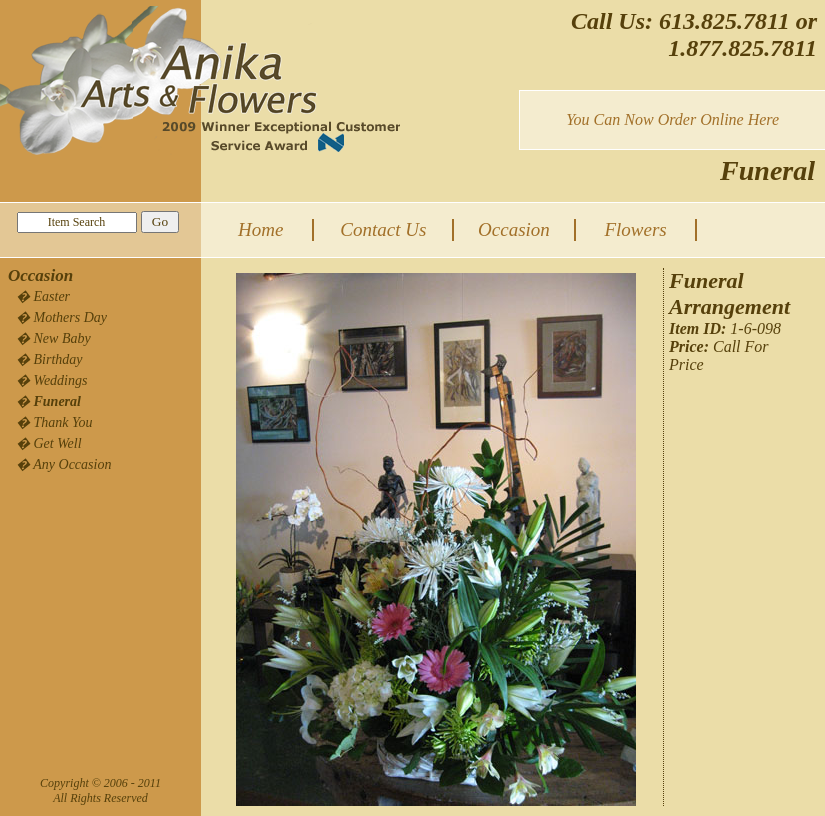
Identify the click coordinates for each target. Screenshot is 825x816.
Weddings (61, 380)
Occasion (514, 229)
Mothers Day (71, 317)
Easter (52, 296)
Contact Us (383, 229)
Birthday (58, 359)
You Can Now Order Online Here (672, 119)
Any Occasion (72, 464)
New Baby (62, 338)
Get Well (58, 443)
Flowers (635, 229)
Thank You (63, 422)
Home (260, 229)
